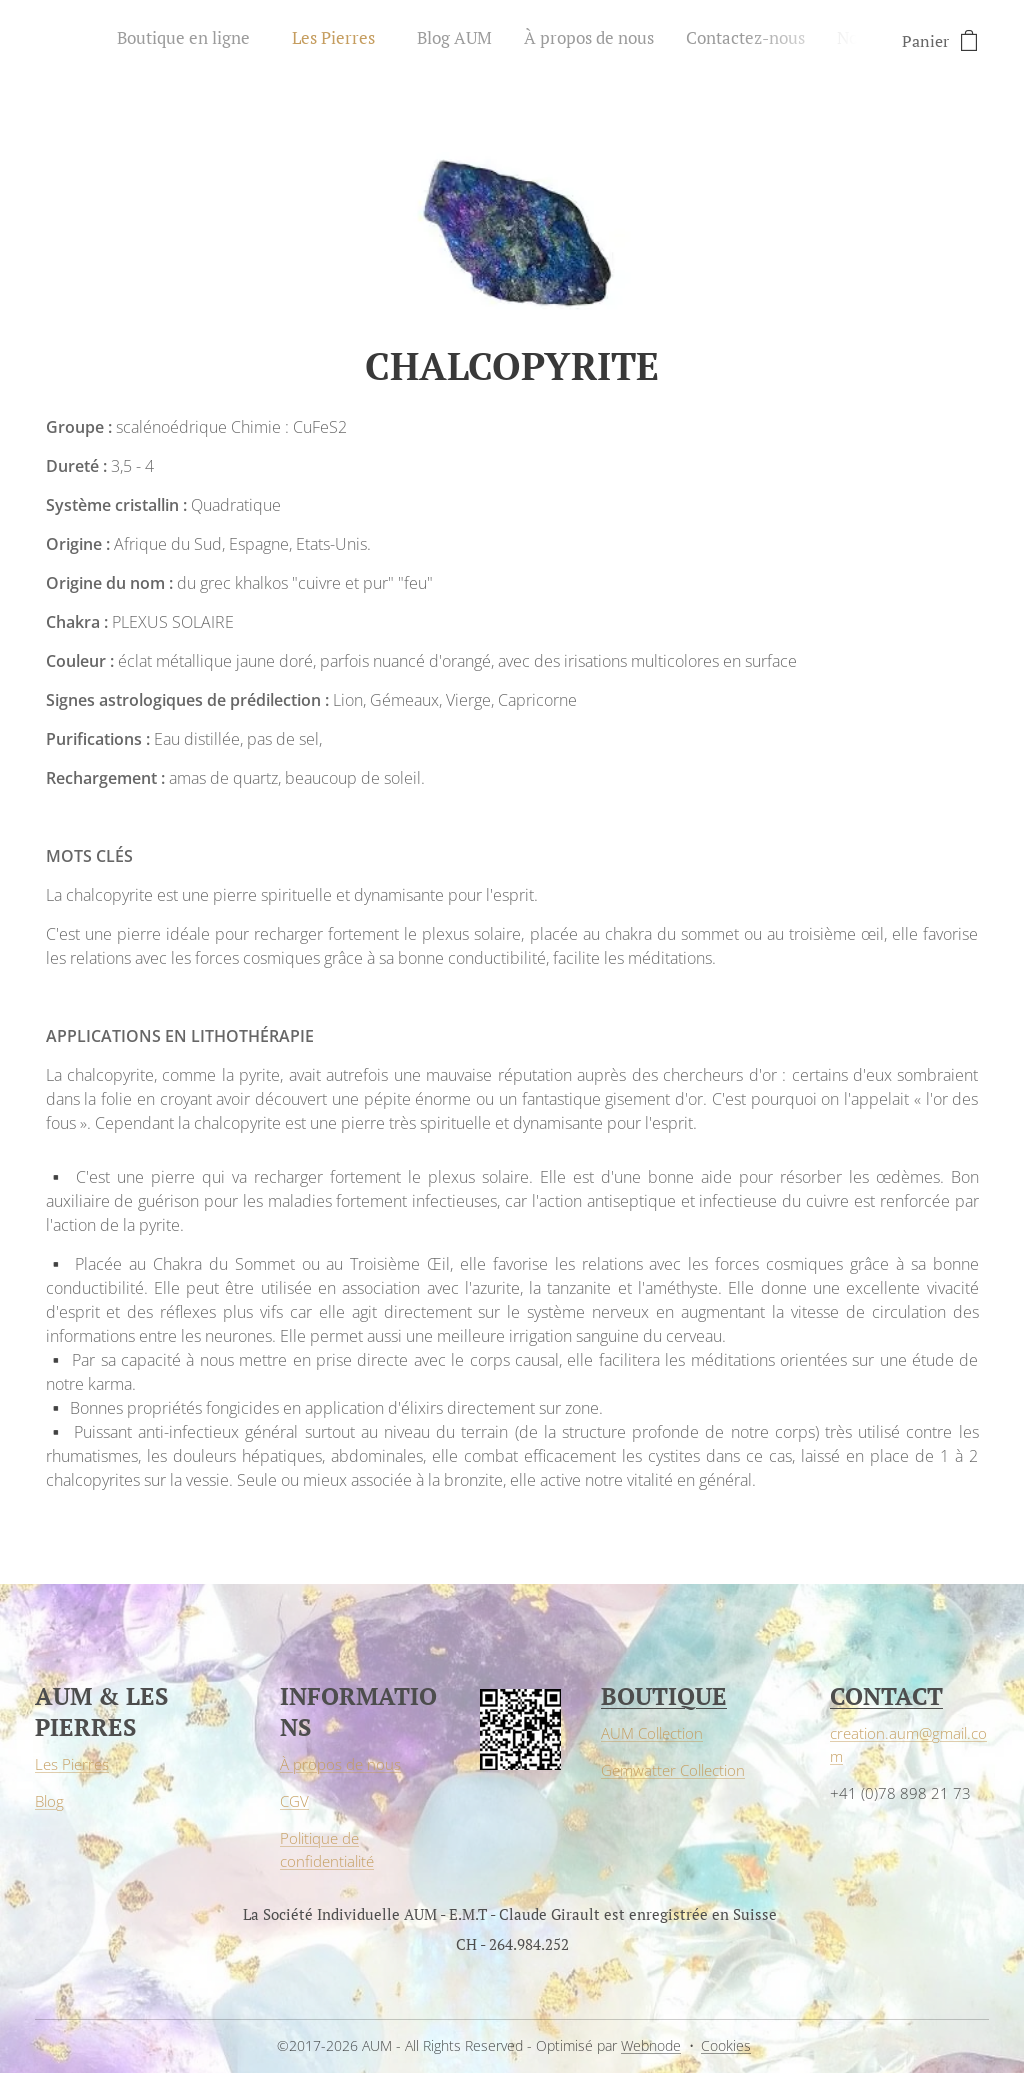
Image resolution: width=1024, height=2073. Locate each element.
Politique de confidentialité (327, 1849)
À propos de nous (340, 1765)
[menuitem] (671, 41)
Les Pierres (72, 1765)
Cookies (726, 2045)
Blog (49, 1802)
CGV (294, 1802)
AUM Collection (652, 1734)
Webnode (651, 2045)
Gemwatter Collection (673, 1770)
